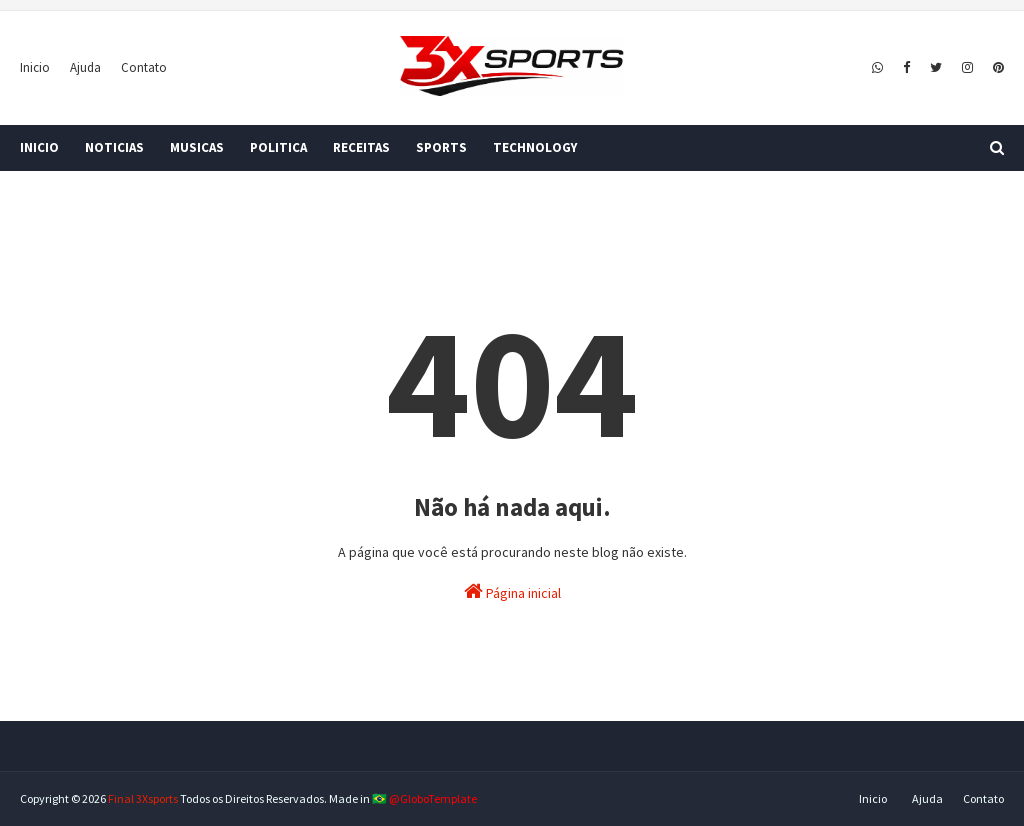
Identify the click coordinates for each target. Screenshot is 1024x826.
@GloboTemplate (433, 798)
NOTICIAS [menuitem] (114, 147)
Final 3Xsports (143, 798)
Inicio (35, 67)
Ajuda (85, 67)
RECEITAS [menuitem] (361, 147)
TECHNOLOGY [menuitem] (535, 147)
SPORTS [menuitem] (441, 147)
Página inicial (512, 591)
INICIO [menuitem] (39, 147)
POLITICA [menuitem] (278, 147)
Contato (144, 67)
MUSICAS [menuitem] (197, 147)
